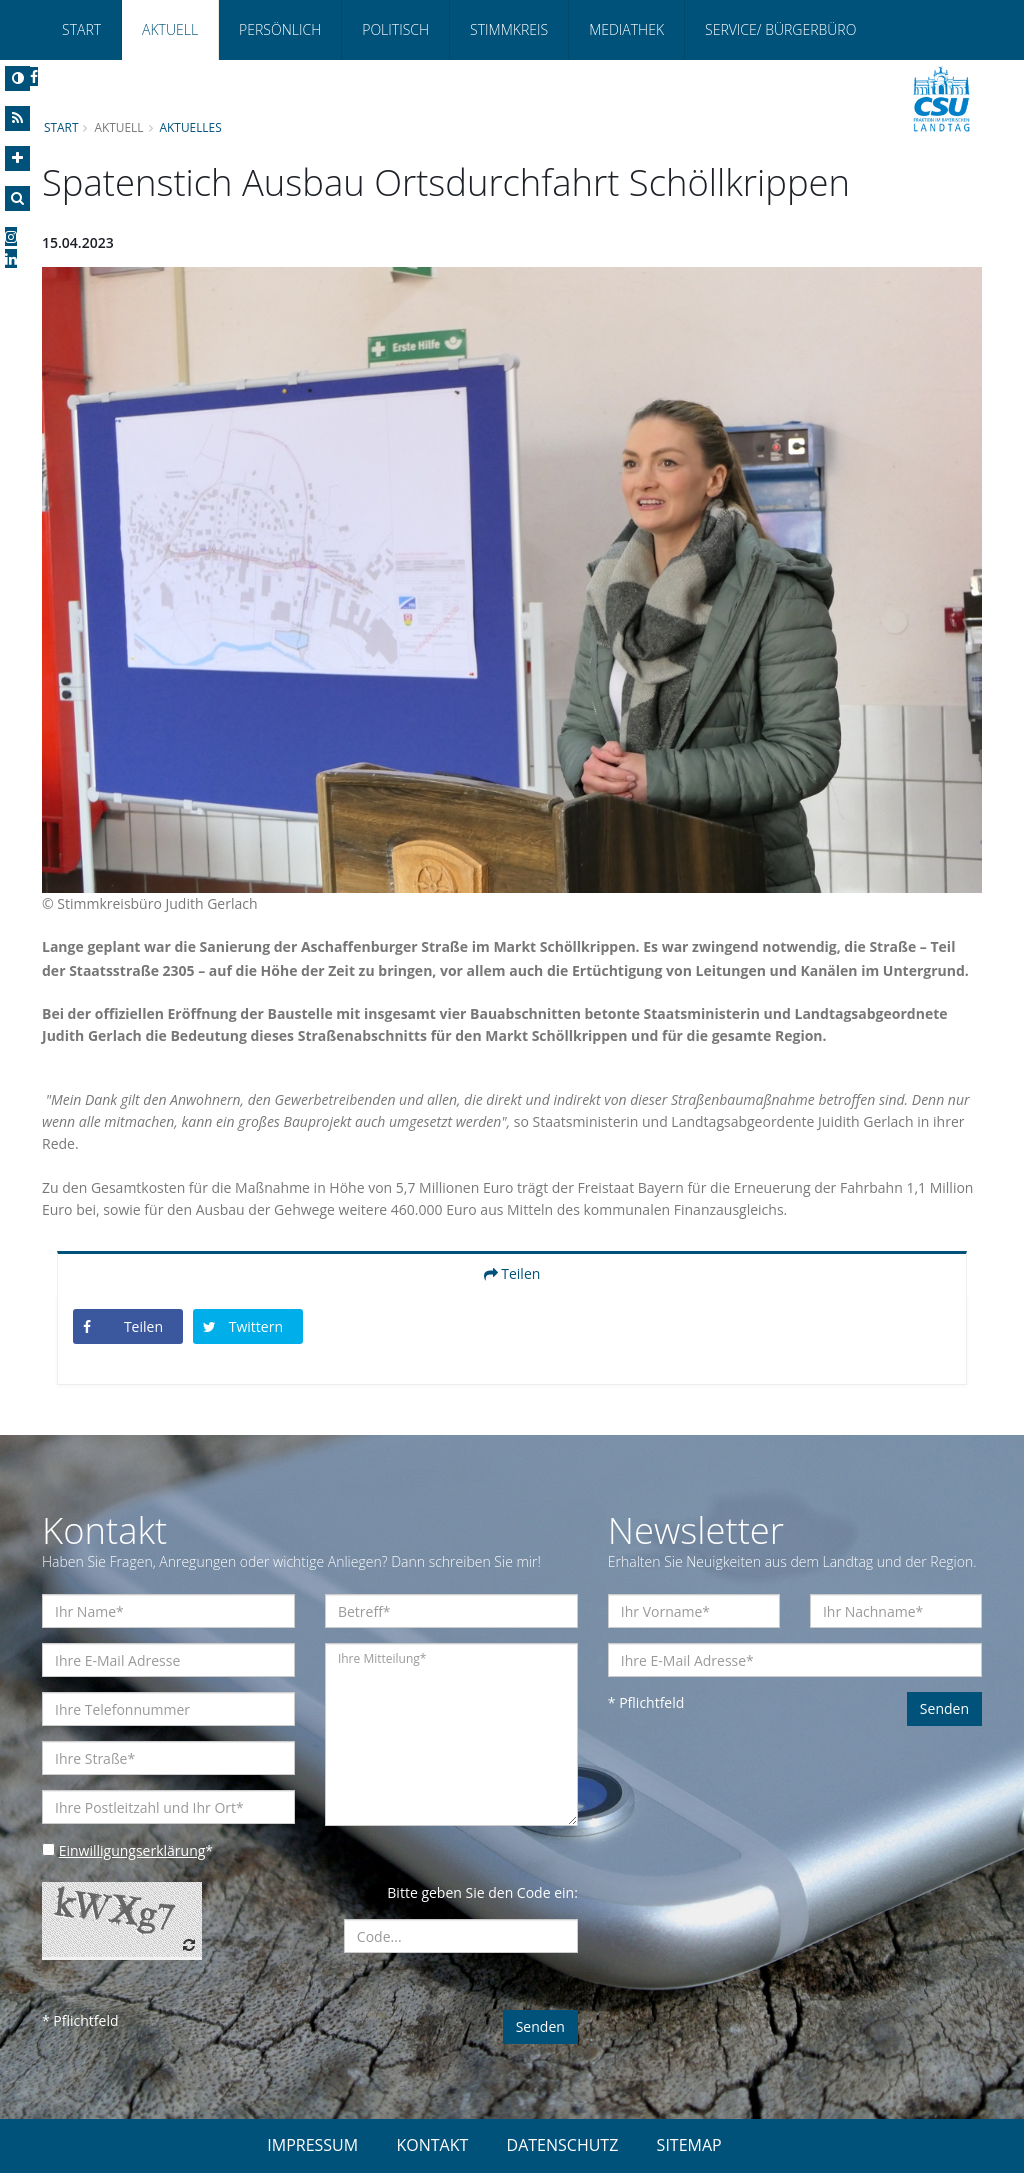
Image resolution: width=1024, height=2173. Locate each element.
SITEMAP (689, 2145)
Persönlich (280, 29)
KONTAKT (432, 2145)
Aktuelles (191, 127)
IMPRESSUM (312, 2145)
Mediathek (626, 29)
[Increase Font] (17, 158)
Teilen (512, 1273)
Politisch (395, 29)
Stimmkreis (509, 29)
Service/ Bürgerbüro (780, 29)
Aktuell (170, 29)
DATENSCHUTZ (563, 2145)
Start (81, 29)
